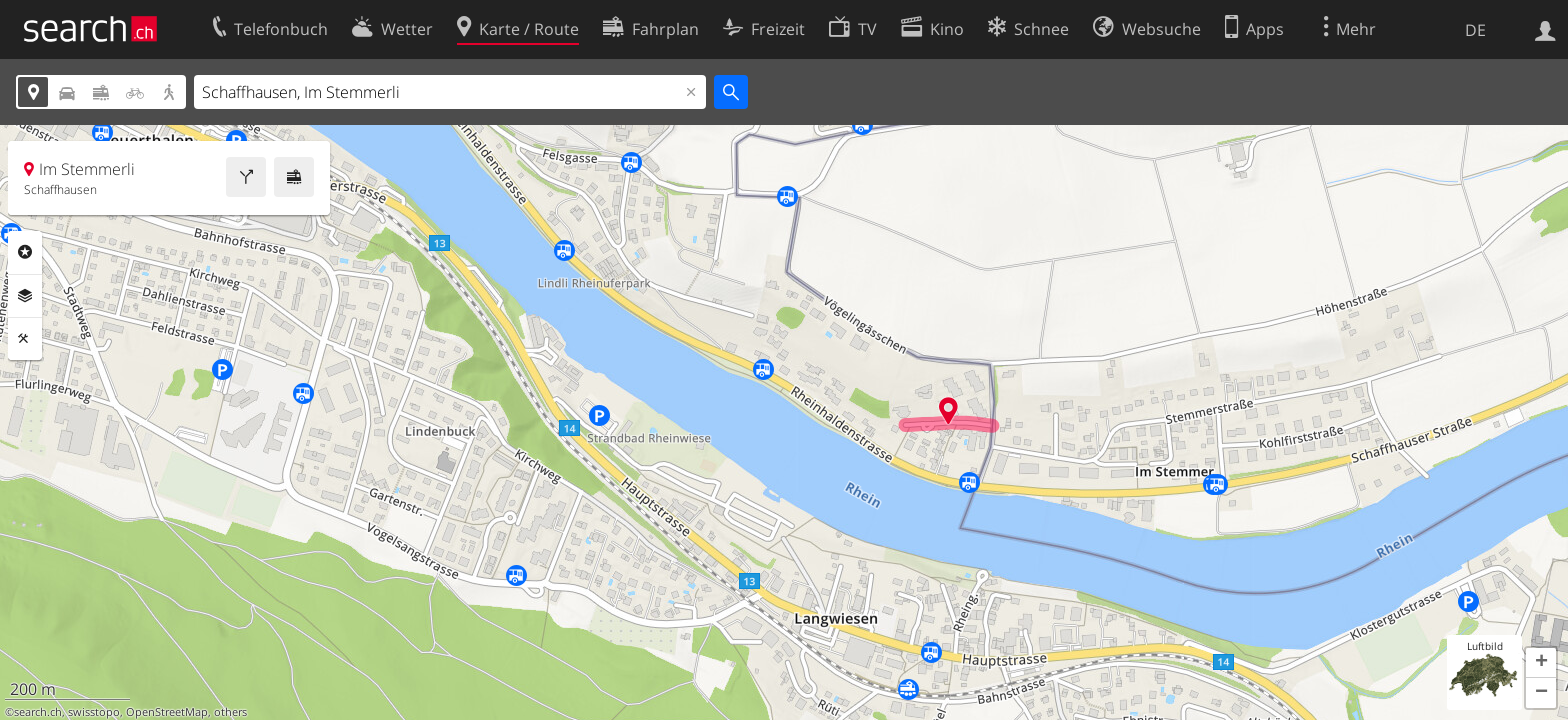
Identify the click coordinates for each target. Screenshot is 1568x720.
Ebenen (25, 296)
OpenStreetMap (167, 712)
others (230, 712)
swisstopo (94, 712)
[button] (1541, 663)
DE (1475, 30)
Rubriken (25, 252)
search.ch (38, 712)
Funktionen (25, 339)
